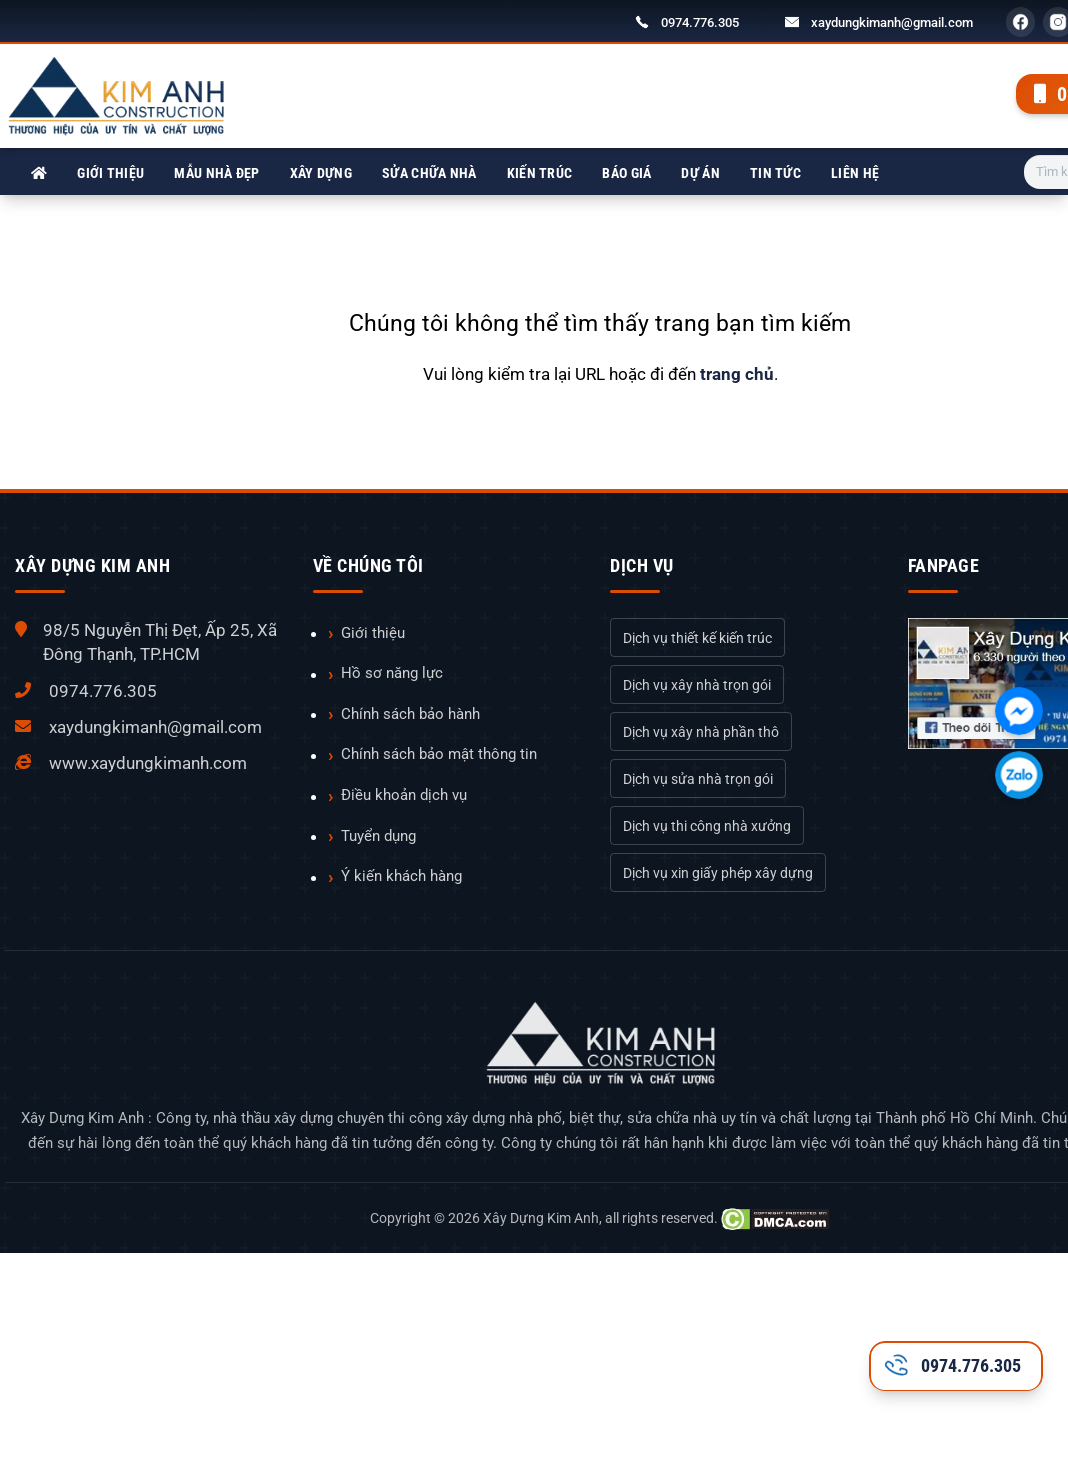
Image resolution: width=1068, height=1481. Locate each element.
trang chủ (737, 374)
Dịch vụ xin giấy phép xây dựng (718, 873)
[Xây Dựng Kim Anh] (39, 173)
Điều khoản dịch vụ (404, 795)
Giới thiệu (110, 173)
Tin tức (775, 173)
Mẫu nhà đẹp (216, 173)
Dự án (700, 173)
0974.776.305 (700, 22)
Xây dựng (321, 173)
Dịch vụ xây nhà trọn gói (697, 685)
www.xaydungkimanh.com (148, 763)
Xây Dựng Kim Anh (541, 1218)
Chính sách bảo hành (410, 714)
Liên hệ (855, 173)
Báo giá (626, 173)
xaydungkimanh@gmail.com (892, 22)
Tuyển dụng (378, 836)
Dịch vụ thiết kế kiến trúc (697, 638)
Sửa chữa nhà (429, 173)
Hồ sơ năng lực (392, 673)
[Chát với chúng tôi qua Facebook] (1019, 711)
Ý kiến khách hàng (401, 876)
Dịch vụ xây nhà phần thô (701, 732)
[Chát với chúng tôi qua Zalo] (1019, 775)
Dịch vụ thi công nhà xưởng (707, 826)
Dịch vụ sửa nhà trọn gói (698, 779)
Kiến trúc (540, 173)
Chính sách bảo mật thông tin (439, 754)
